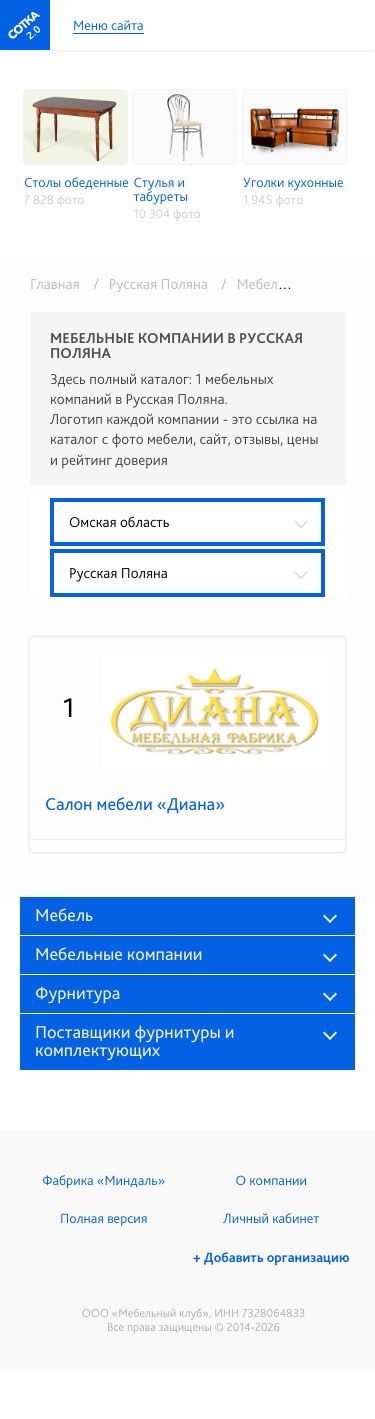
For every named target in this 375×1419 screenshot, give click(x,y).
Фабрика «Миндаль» (103, 1181)
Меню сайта (108, 26)
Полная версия (103, 1219)
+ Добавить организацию (271, 1258)
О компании (271, 1181)
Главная (55, 284)
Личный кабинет (271, 1219)
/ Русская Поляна (147, 284)
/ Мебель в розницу (282, 284)
